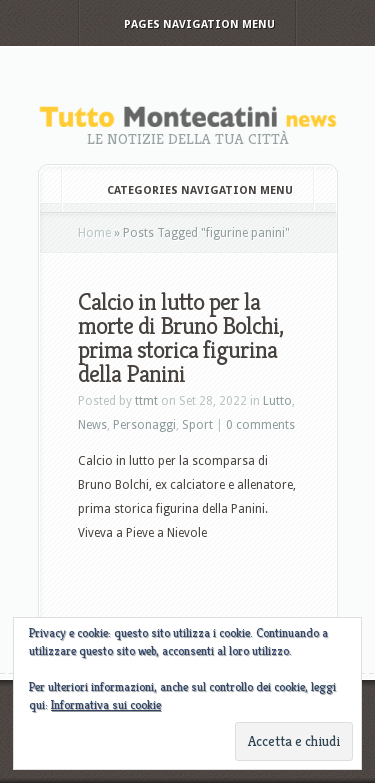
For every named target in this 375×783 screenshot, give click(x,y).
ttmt (146, 401)
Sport (197, 425)
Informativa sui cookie (106, 704)
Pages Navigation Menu (186, 24)
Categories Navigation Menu (186, 190)
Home (94, 233)
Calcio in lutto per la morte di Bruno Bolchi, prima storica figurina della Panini (180, 338)
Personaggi (144, 425)
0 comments (260, 425)
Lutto (277, 401)
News (92, 425)
